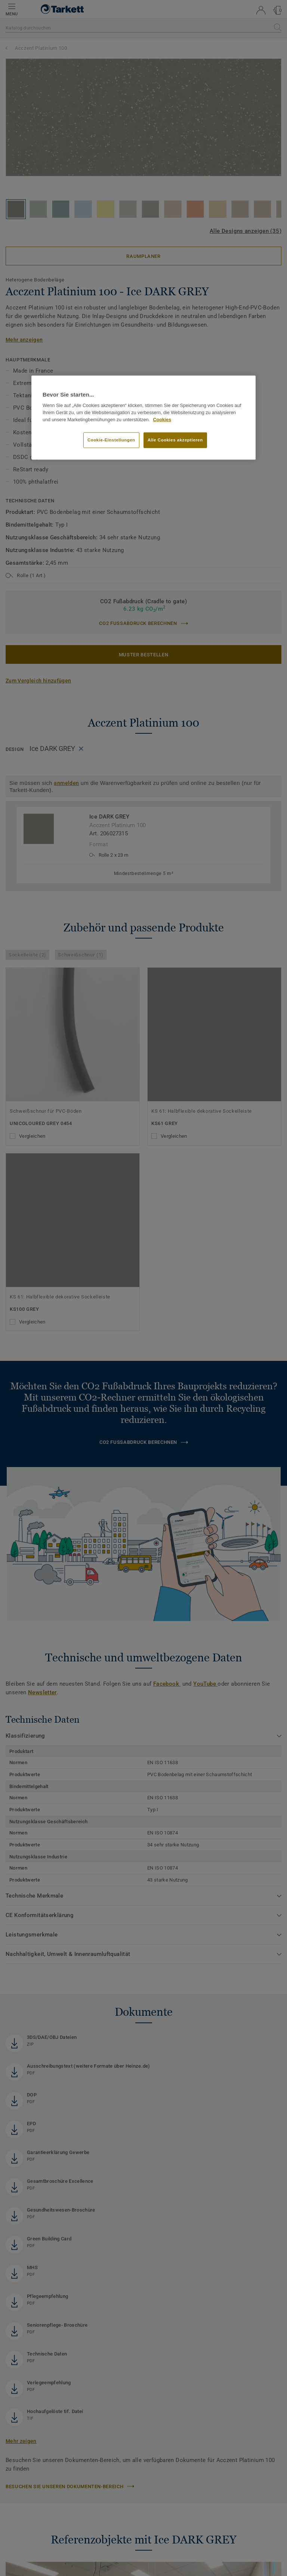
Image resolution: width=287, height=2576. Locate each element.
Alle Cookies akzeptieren (175, 440)
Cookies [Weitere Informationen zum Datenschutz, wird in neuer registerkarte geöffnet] (162, 419)
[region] (143, 417)
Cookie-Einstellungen (111, 440)
